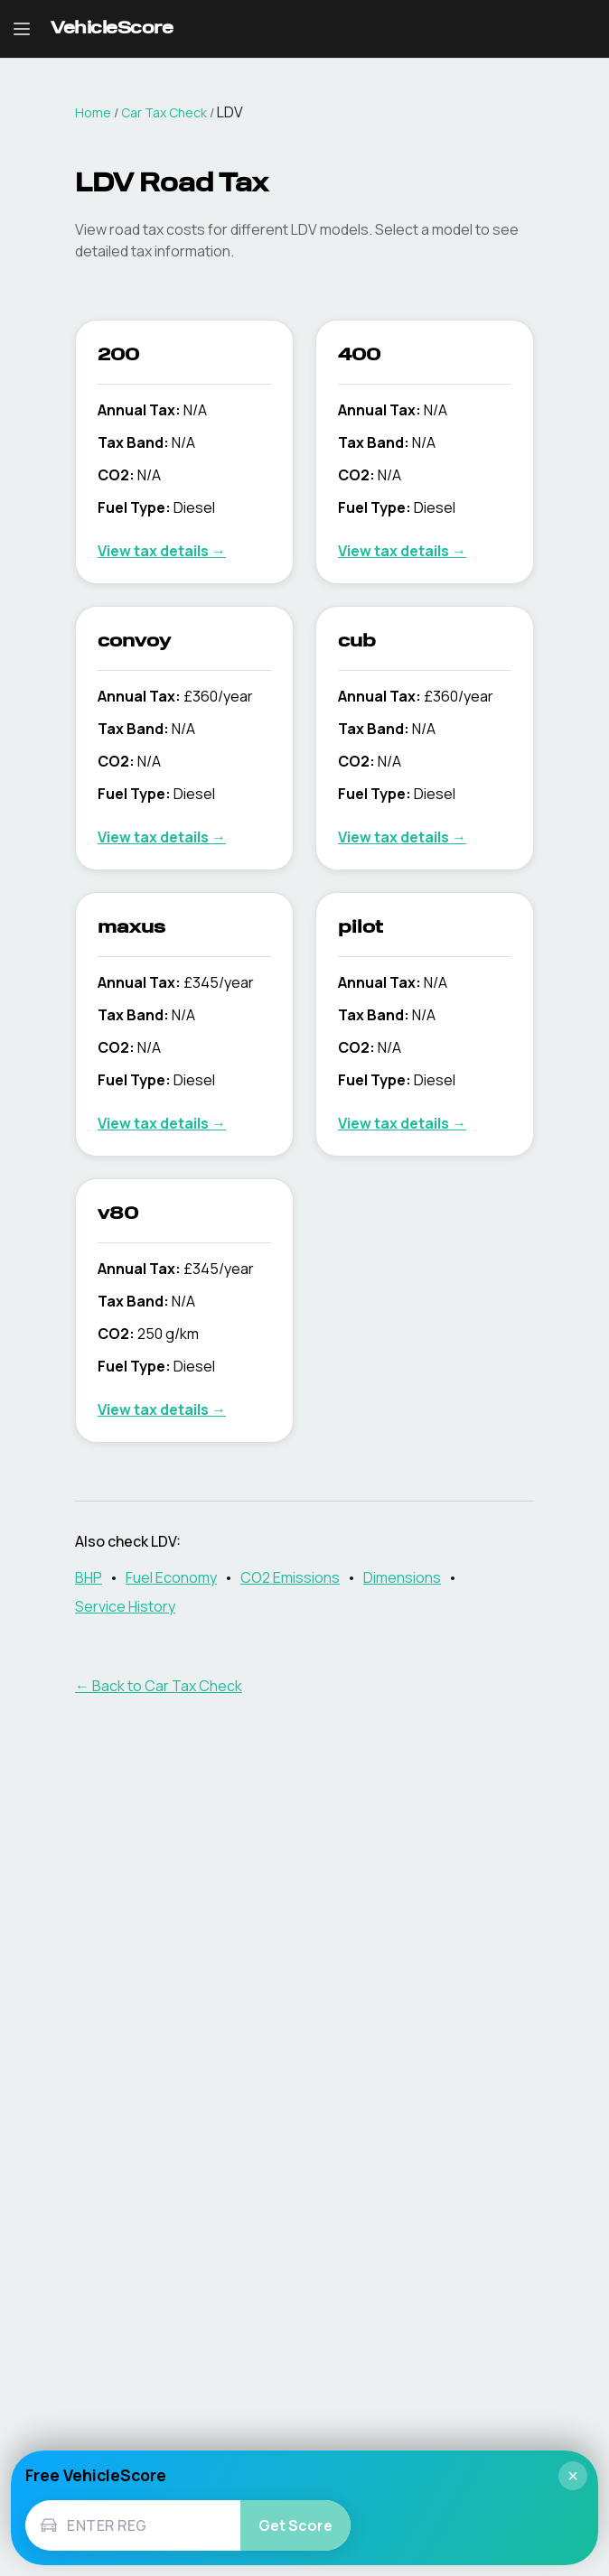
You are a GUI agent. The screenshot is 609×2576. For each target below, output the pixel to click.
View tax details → (162, 551)
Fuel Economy (171, 1577)
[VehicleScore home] (112, 29)
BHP (88, 1577)
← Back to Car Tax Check (158, 1686)
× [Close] (572, 2476)
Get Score (295, 2525)
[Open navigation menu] (22, 29)
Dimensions (402, 1577)
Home (93, 112)
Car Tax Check (164, 112)
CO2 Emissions (290, 1577)
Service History (125, 1606)
